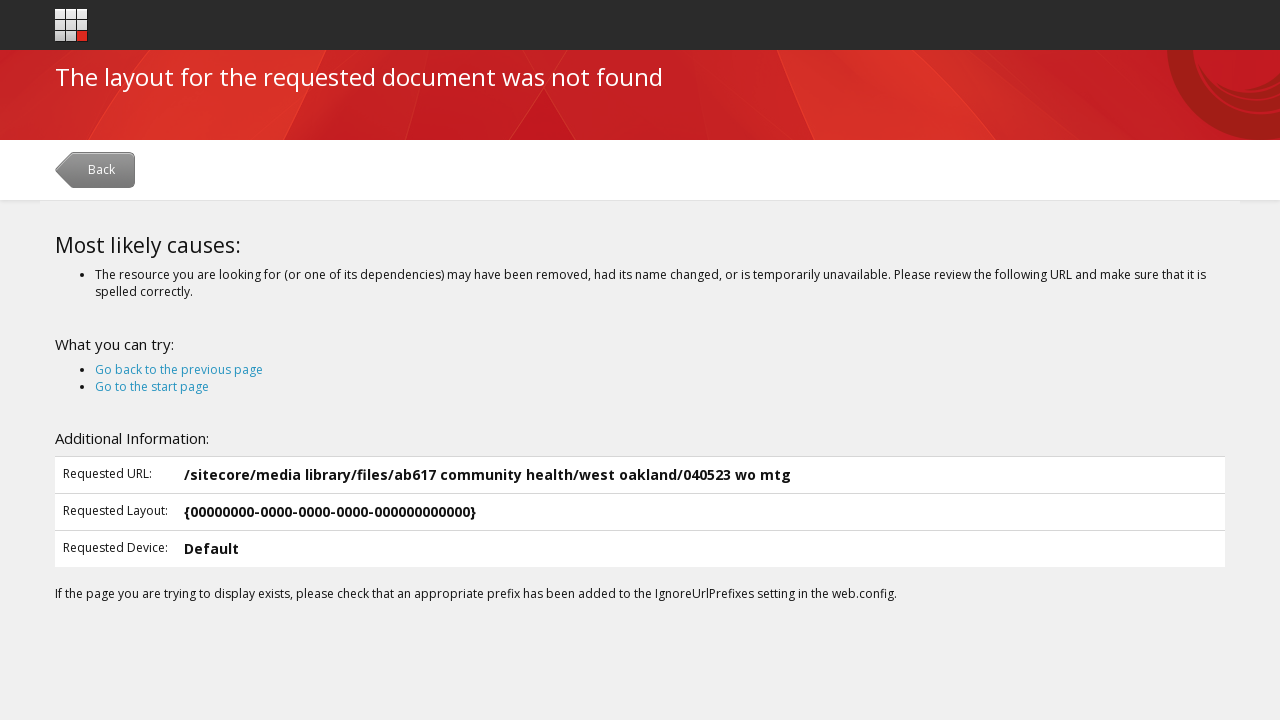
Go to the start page (152, 386)
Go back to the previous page (179, 369)
